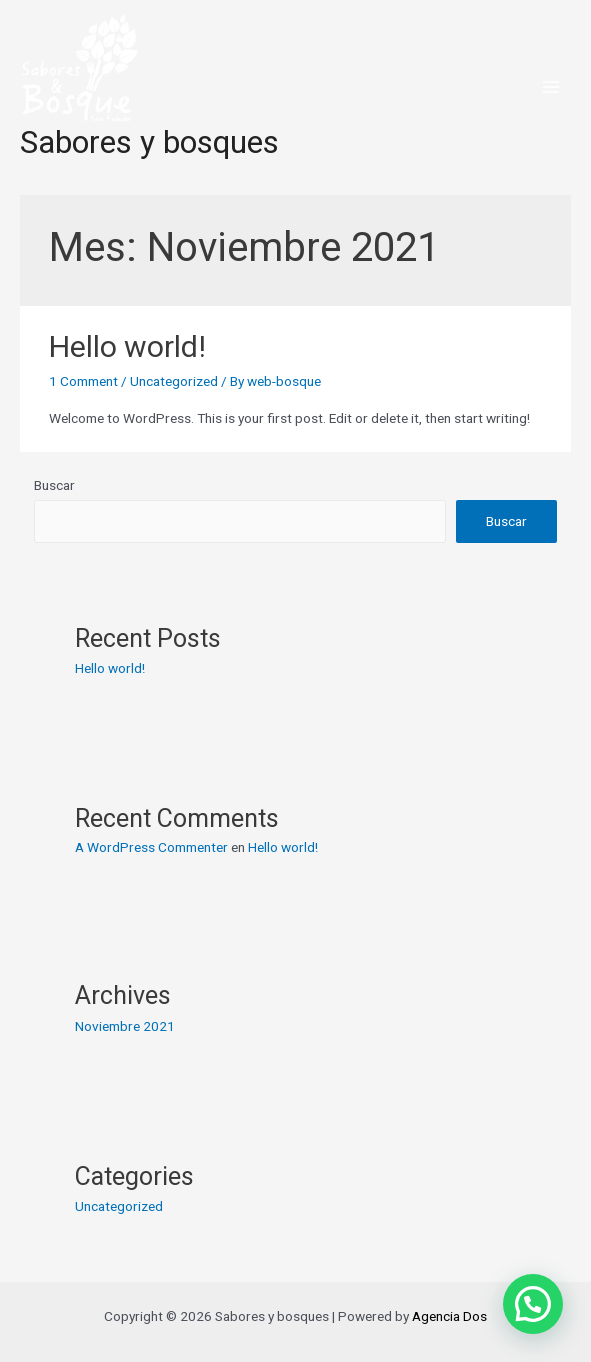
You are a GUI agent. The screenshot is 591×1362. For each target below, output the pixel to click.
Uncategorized (174, 381)
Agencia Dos (449, 1316)
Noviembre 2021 (125, 1026)
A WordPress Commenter (151, 847)
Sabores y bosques (149, 142)
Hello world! (127, 346)
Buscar (54, 485)
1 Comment (83, 381)
